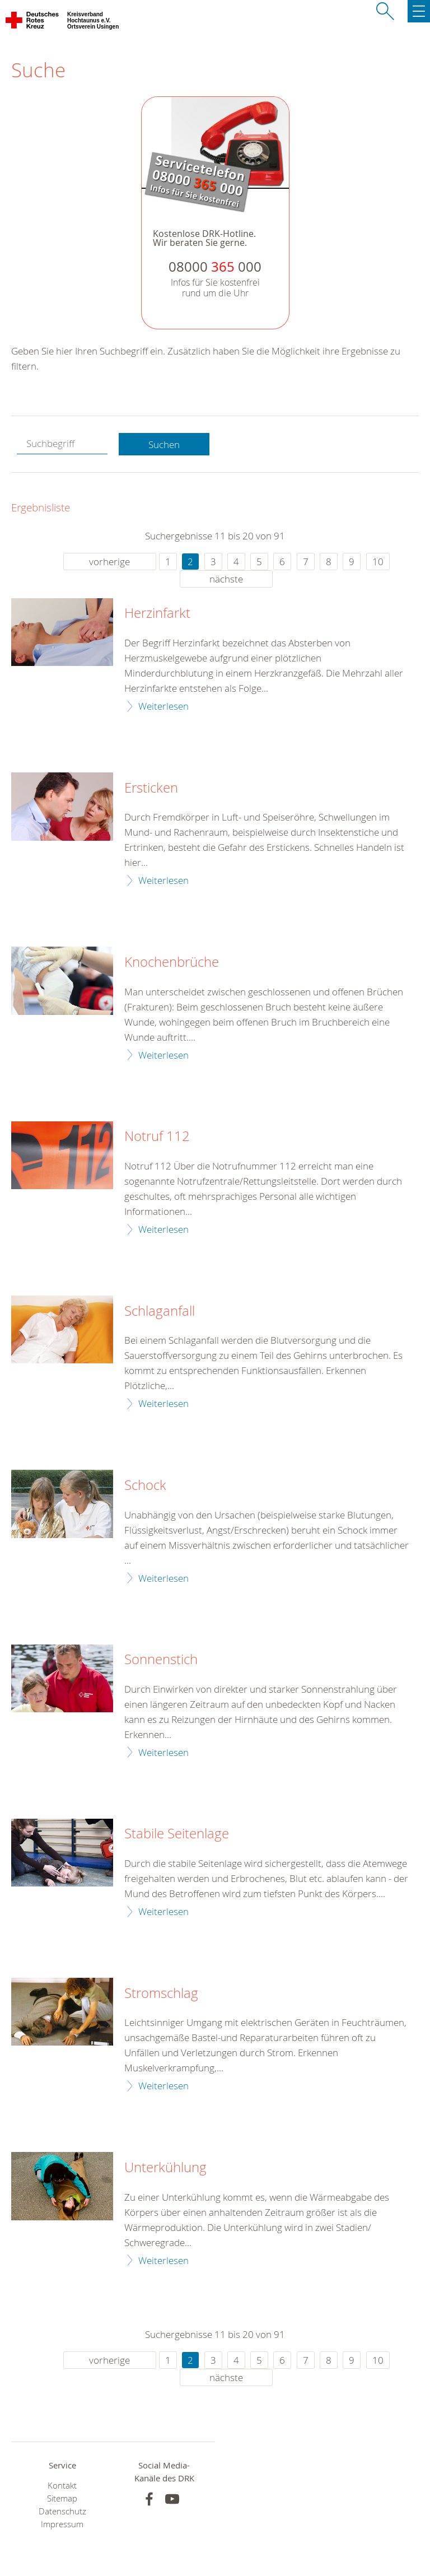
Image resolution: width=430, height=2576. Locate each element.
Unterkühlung (165, 2167)
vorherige (109, 561)
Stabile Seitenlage (176, 1833)
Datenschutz (62, 2511)
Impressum (62, 2524)
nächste (226, 578)
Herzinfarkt (157, 613)
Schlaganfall (159, 1311)
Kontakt (62, 2485)
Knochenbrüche (171, 962)
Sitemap (62, 2498)
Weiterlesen (163, 706)
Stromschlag (161, 1993)
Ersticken (151, 788)
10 (378, 561)
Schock (145, 1485)
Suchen (164, 444)
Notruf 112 (157, 1136)
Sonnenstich (161, 1659)
